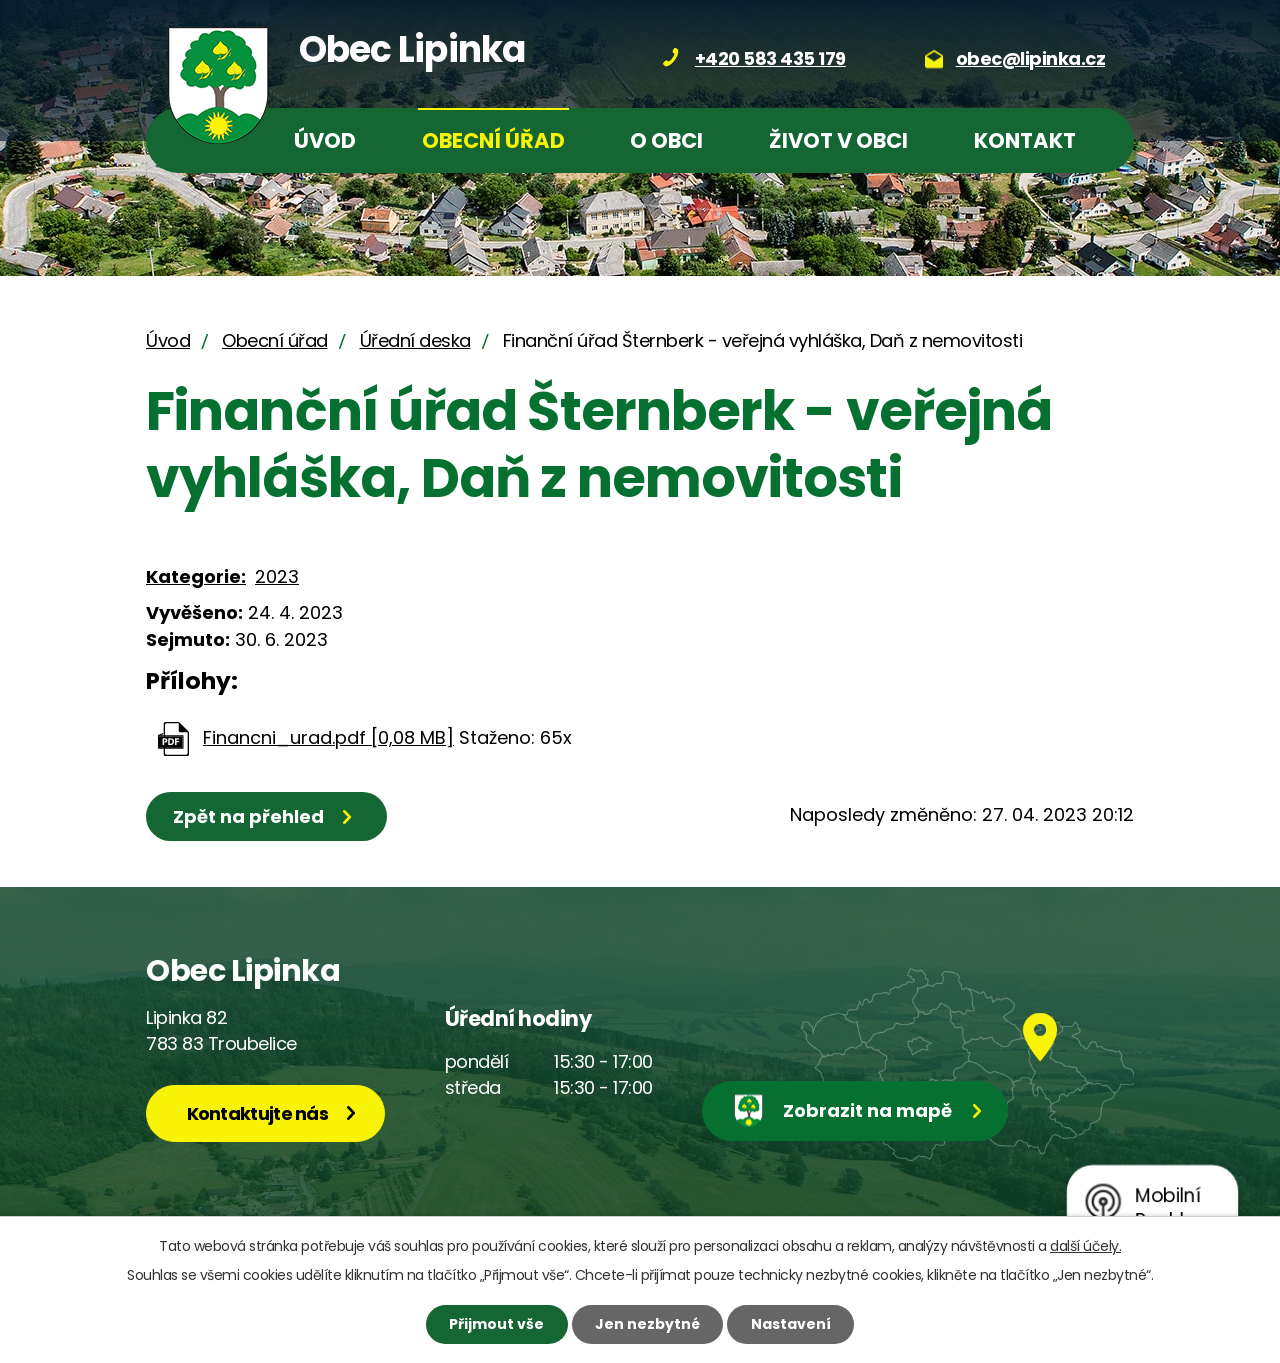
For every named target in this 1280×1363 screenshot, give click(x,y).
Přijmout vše (496, 1324)
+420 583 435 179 (770, 58)
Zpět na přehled (248, 816)
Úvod (325, 140)
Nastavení (791, 1324)
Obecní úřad (493, 140)
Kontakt (1025, 140)
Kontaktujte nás (258, 1113)
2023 (277, 576)
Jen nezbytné (647, 1324)
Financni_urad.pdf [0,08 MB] (328, 737)
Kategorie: (196, 576)
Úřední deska (415, 340)
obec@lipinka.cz (1031, 58)
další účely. (1085, 1246)
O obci (666, 140)
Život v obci (838, 140)
